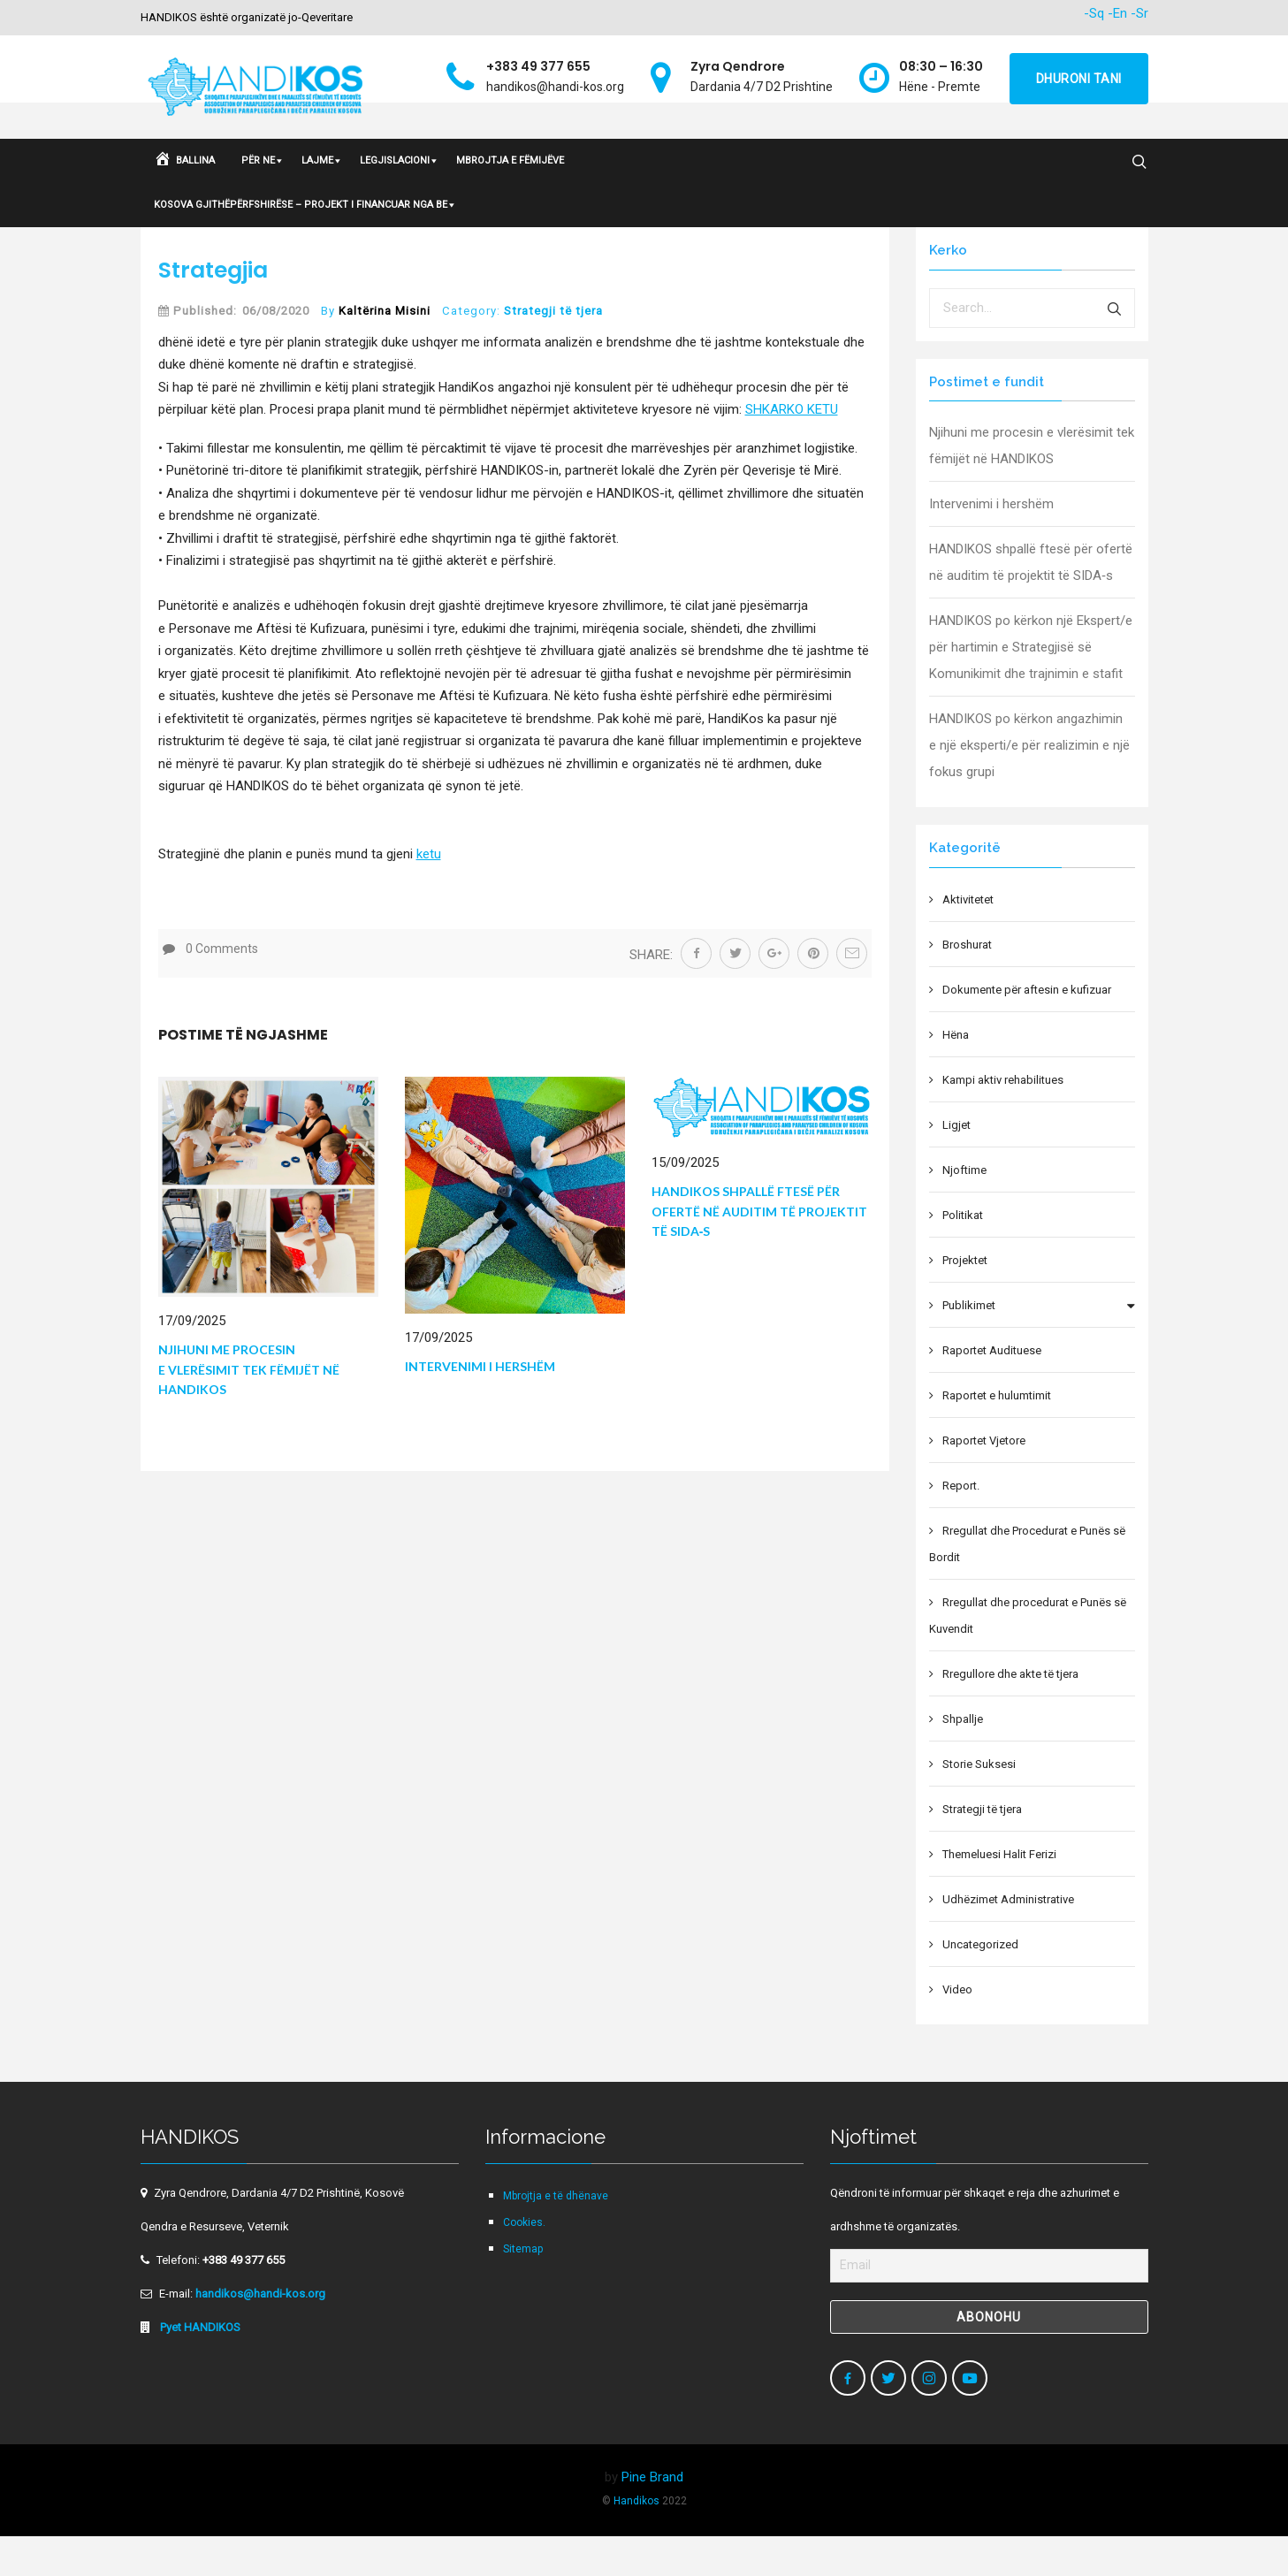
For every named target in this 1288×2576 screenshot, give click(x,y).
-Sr (1139, 13)
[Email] (989, 2305)
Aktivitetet (968, 939)
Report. (960, 1525)
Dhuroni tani (1079, 79)
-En (1117, 13)
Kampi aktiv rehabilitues (1002, 1119)
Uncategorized (980, 1984)
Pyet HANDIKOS (198, 2367)
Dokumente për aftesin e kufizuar (1026, 1029)
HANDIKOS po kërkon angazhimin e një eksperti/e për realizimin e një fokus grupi (1029, 785)
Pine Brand (652, 2517)
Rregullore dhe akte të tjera (1010, 1713)
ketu (428, 894)
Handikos (636, 2540)
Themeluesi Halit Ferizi (999, 1894)
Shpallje (962, 1758)
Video (957, 2029)
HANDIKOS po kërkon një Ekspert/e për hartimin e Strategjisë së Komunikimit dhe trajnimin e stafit (1030, 686)
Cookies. (524, 2262)
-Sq (1094, 13)
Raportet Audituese (991, 1390)
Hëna (955, 1074)
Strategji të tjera (553, 350)
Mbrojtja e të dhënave (555, 2235)
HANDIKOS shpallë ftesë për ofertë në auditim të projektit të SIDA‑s (759, 1250)
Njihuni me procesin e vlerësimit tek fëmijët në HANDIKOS (248, 1409)
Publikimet (968, 1345)
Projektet (964, 1300)
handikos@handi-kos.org (260, 2333)
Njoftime (964, 1209)
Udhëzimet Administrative (1008, 1939)
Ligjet (956, 1164)
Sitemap (523, 2289)
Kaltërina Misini (385, 350)
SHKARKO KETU (791, 449)
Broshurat (967, 984)
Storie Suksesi (979, 1803)
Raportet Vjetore (983, 1480)
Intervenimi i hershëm (480, 1406)
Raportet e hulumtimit (996, 1435)
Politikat (962, 1254)
